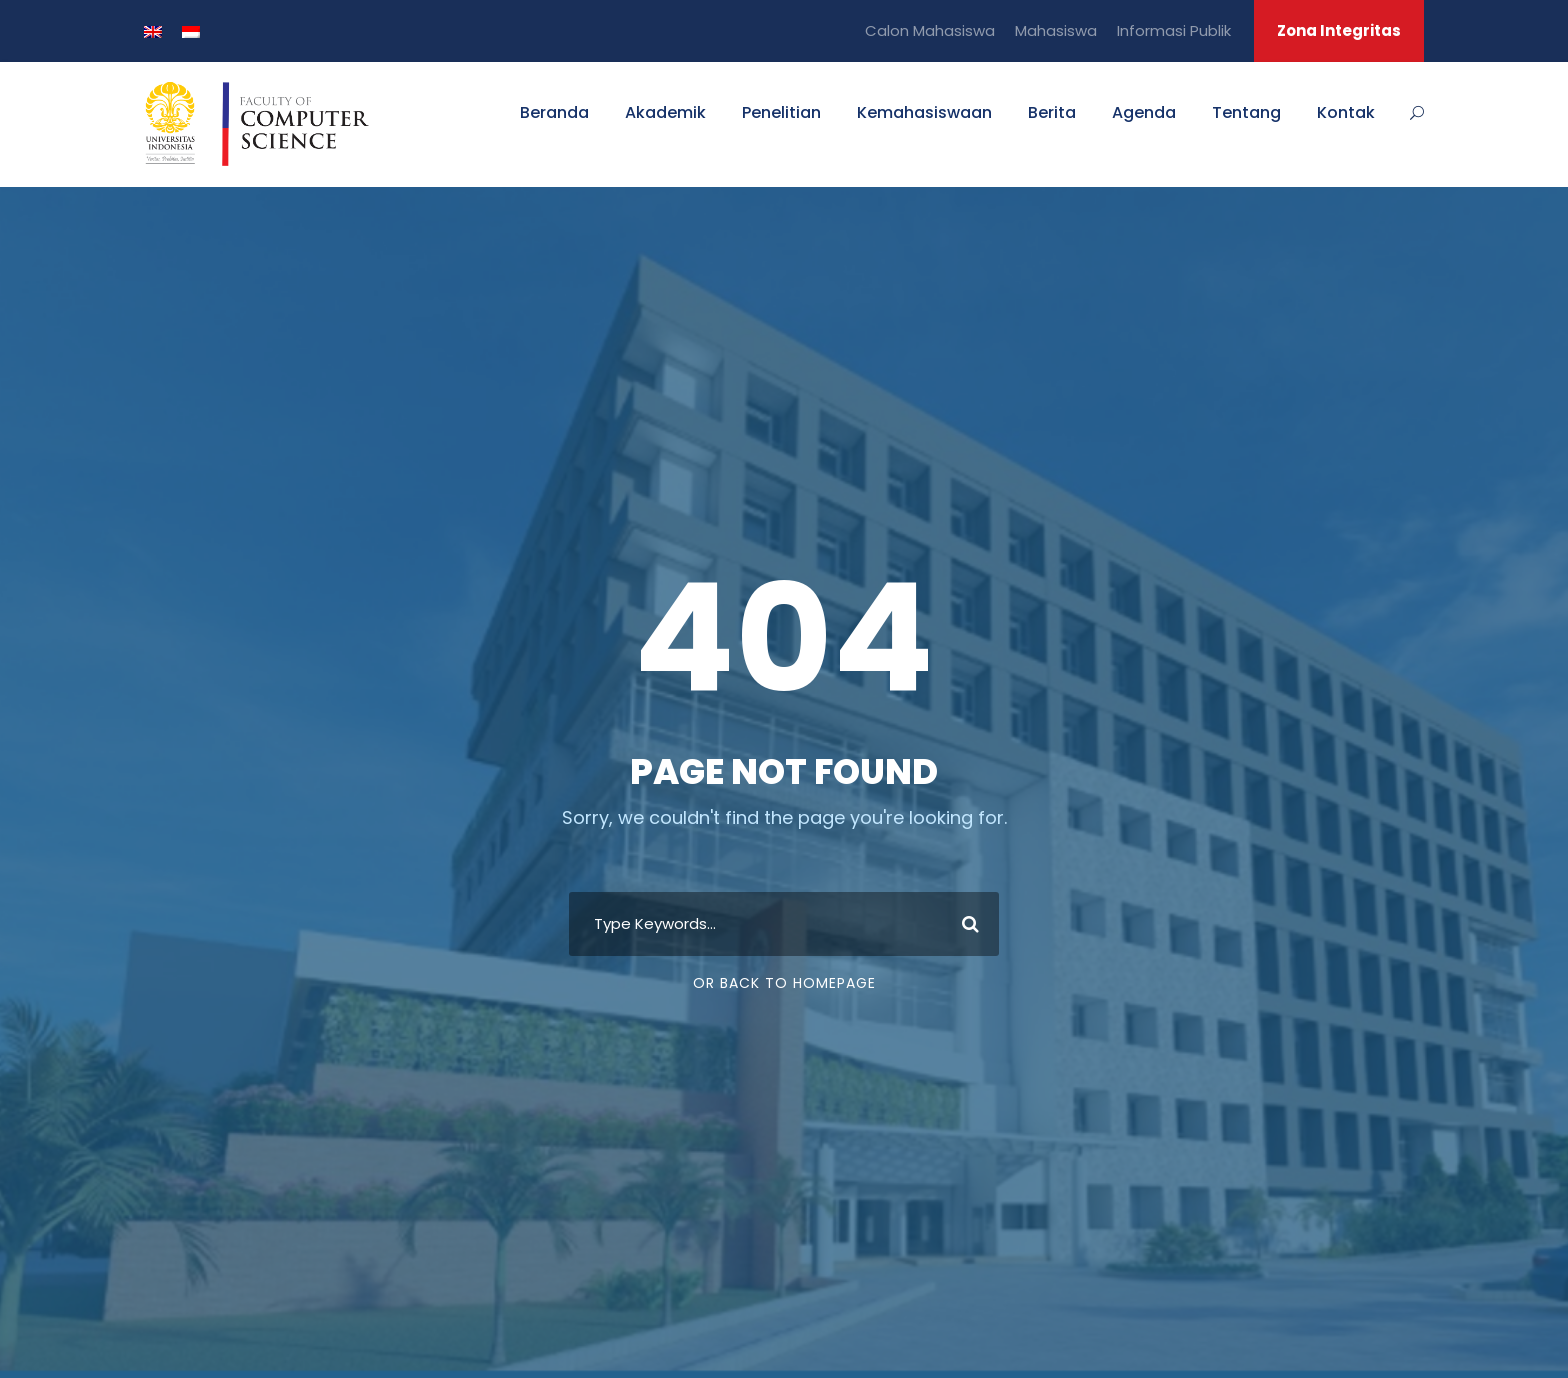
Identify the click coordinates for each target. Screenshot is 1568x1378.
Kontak (1346, 112)
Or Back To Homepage (784, 983)
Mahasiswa (1056, 30)
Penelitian (781, 112)
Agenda (1144, 112)
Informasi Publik (1174, 30)
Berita (1052, 112)
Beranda (554, 112)
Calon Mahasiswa (930, 30)
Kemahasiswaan (924, 112)
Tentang (1246, 112)
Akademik (665, 112)
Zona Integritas (1339, 30)
